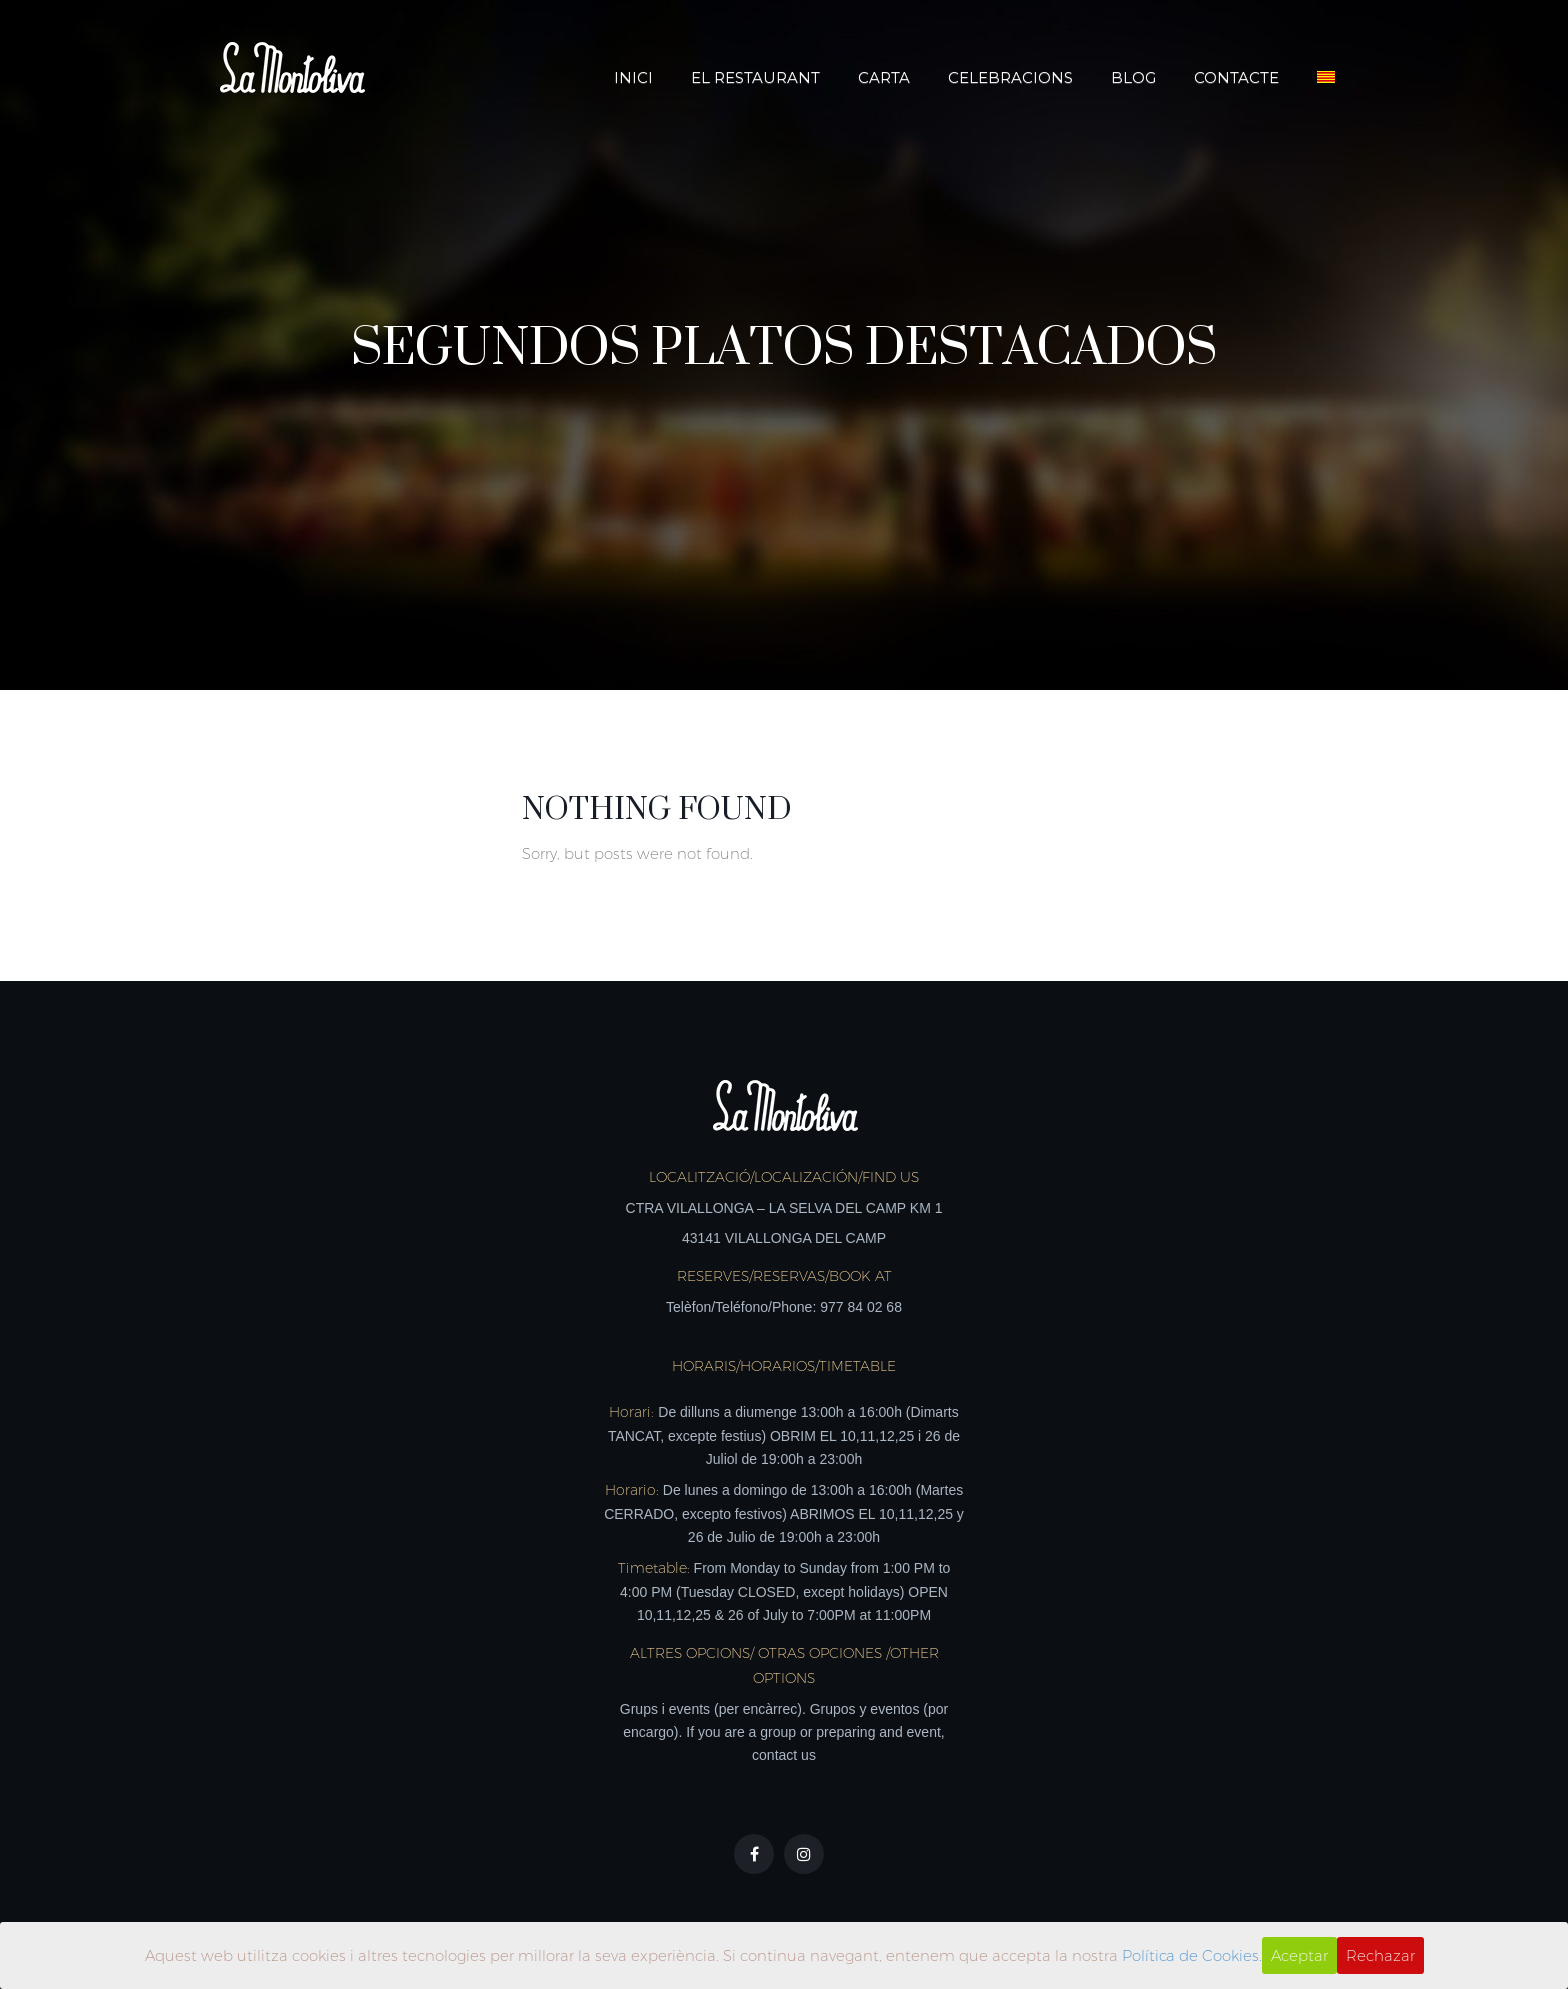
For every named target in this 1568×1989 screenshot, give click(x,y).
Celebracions (1010, 77)
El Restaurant (755, 77)
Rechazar (1380, 1955)
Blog (1133, 77)
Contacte (1236, 77)
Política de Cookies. (1192, 1955)
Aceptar (1299, 1955)
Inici (633, 77)
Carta (884, 77)
